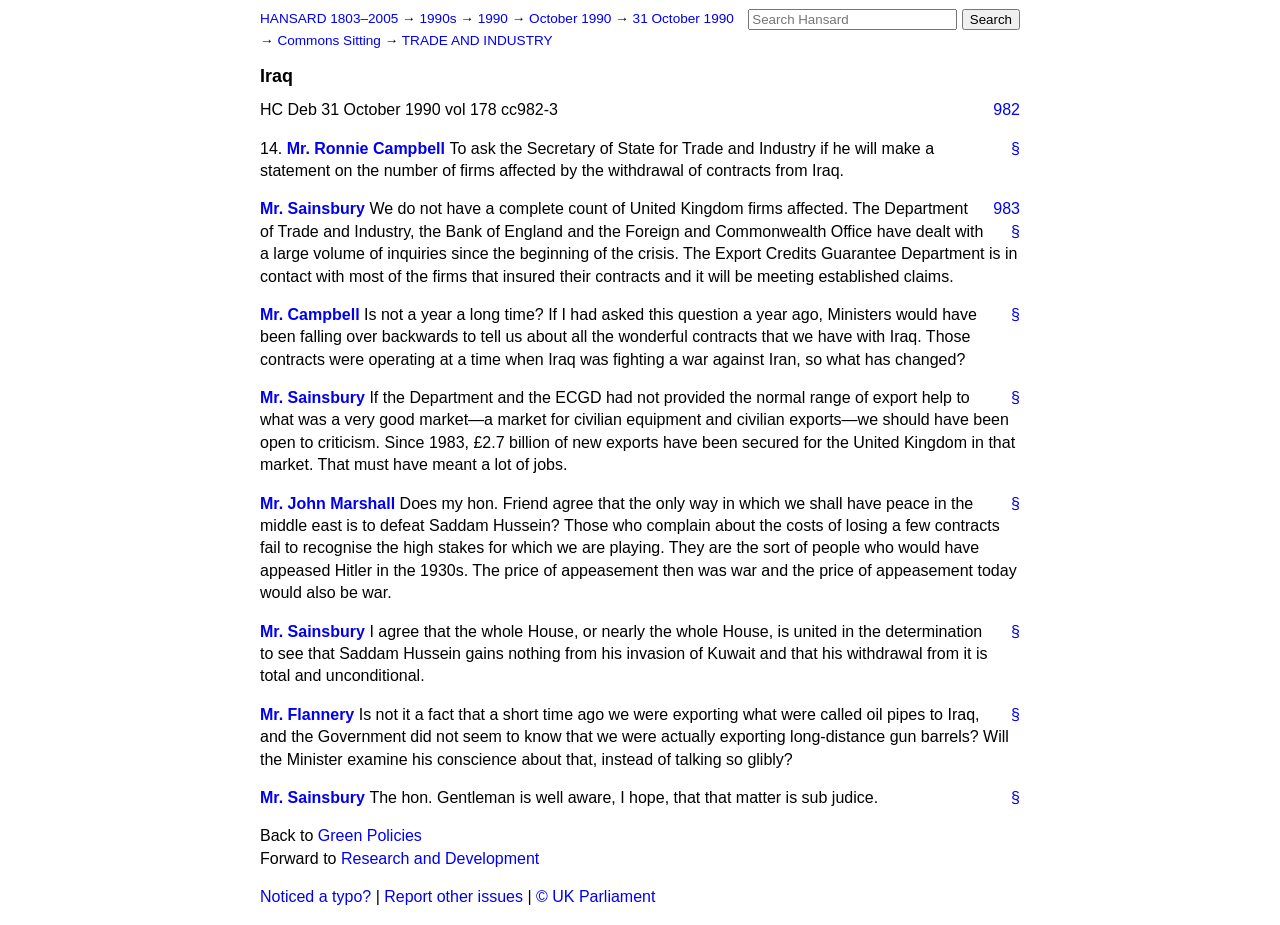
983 (1006, 208)
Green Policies (370, 835)
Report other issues (453, 896)
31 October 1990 (683, 18)
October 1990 (572, 18)
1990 (495, 18)
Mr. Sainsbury (312, 208)
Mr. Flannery (307, 714)
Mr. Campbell (310, 314)
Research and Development (440, 858)
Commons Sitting (330, 40)
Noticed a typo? (315, 896)
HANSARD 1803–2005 (329, 18)
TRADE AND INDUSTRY (477, 40)
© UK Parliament (595, 896)
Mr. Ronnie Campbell (366, 148)
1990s (439, 18)
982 (1006, 109)
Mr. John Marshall (327, 503)
